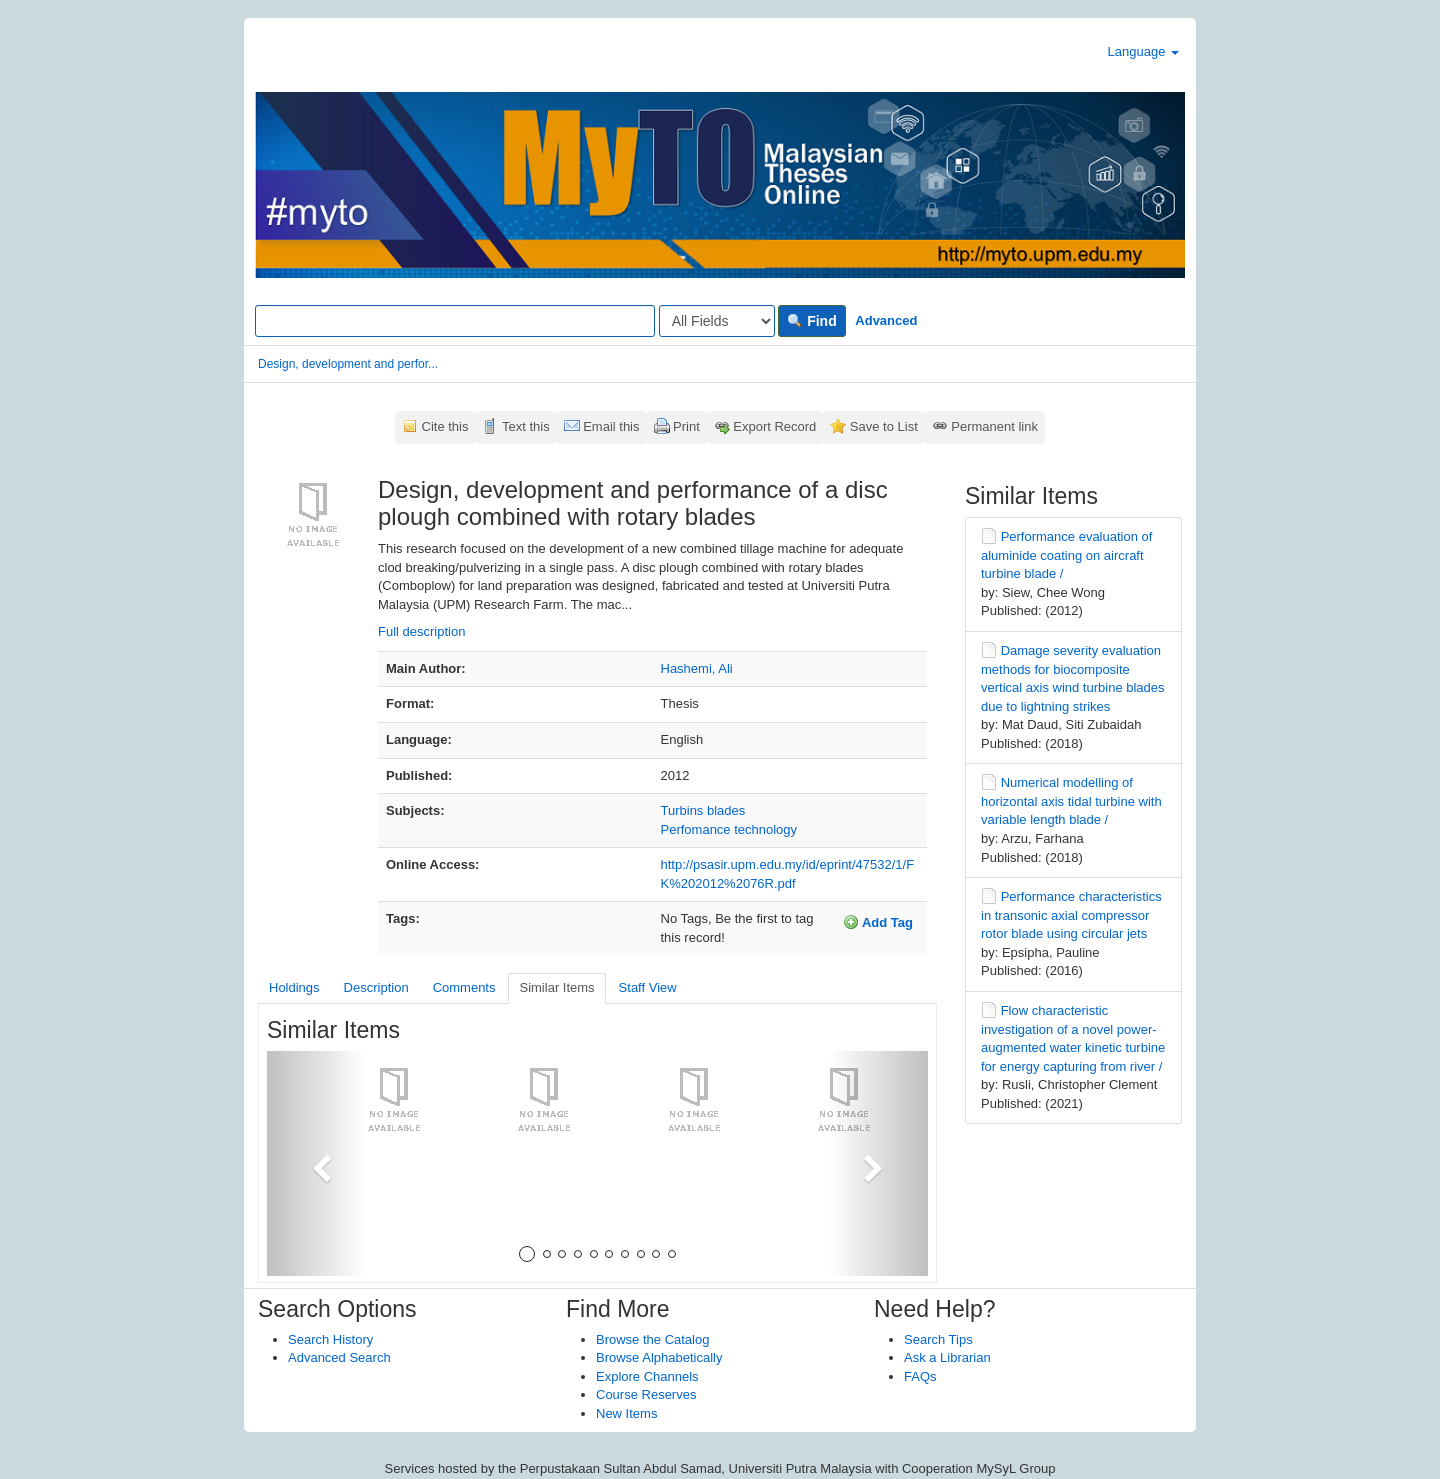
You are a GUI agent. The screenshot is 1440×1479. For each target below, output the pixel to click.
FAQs (920, 1376)
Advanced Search (339, 1357)
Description (376, 987)
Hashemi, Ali (697, 668)
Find (811, 321)
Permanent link (994, 426)
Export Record (774, 426)
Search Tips (938, 1339)
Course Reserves (646, 1394)
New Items (626, 1413)
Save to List (884, 426)
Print (686, 426)
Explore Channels (647, 1376)
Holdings (294, 987)
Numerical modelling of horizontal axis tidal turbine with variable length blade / (1071, 801)
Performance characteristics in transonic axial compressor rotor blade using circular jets (1071, 915)
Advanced (886, 320)
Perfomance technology (729, 829)
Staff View (648, 987)
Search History (330, 1339)
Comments (464, 987)
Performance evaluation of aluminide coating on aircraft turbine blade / (1066, 555)
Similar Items (556, 987)
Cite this (445, 426)
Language (1143, 51)
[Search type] (717, 321)
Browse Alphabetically (659, 1357)
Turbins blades (703, 810)
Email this (611, 426)
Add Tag (878, 922)
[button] (316, 1163)
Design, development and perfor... (348, 364)
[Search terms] (455, 321)
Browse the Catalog (652, 1339)
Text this (526, 426)
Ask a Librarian (947, 1357)
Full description (421, 631)
